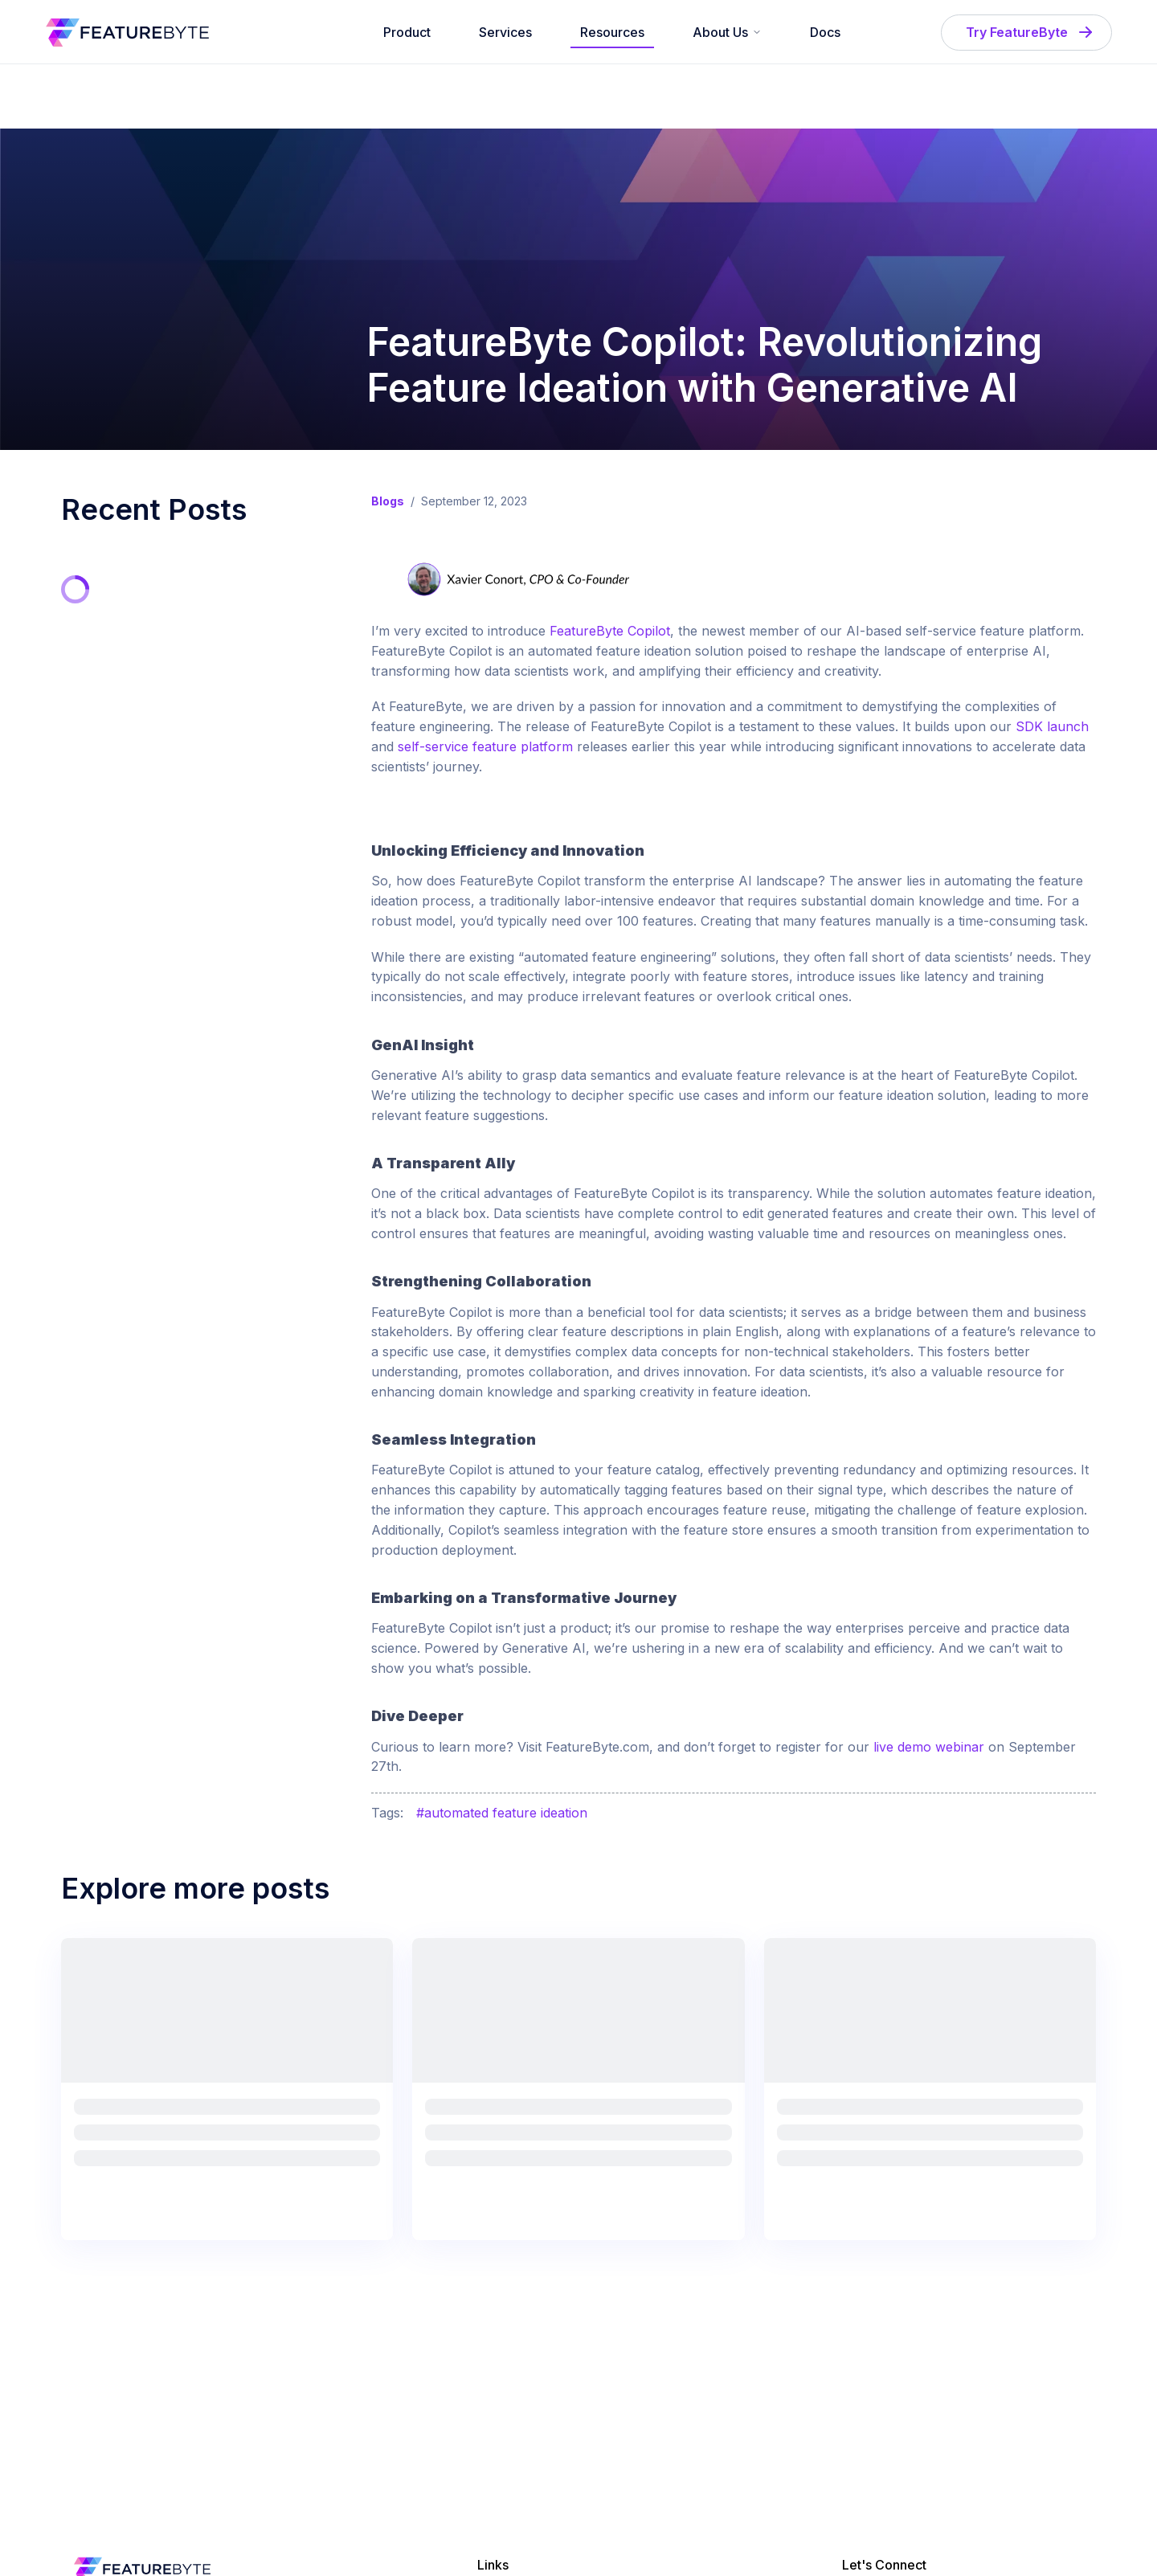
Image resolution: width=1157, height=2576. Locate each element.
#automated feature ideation (501, 1813)
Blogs (387, 501)
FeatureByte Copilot (610, 631)
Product (407, 32)
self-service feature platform (485, 746)
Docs (825, 32)
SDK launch (1052, 726)
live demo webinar (928, 1747)
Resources (612, 32)
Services (505, 32)
